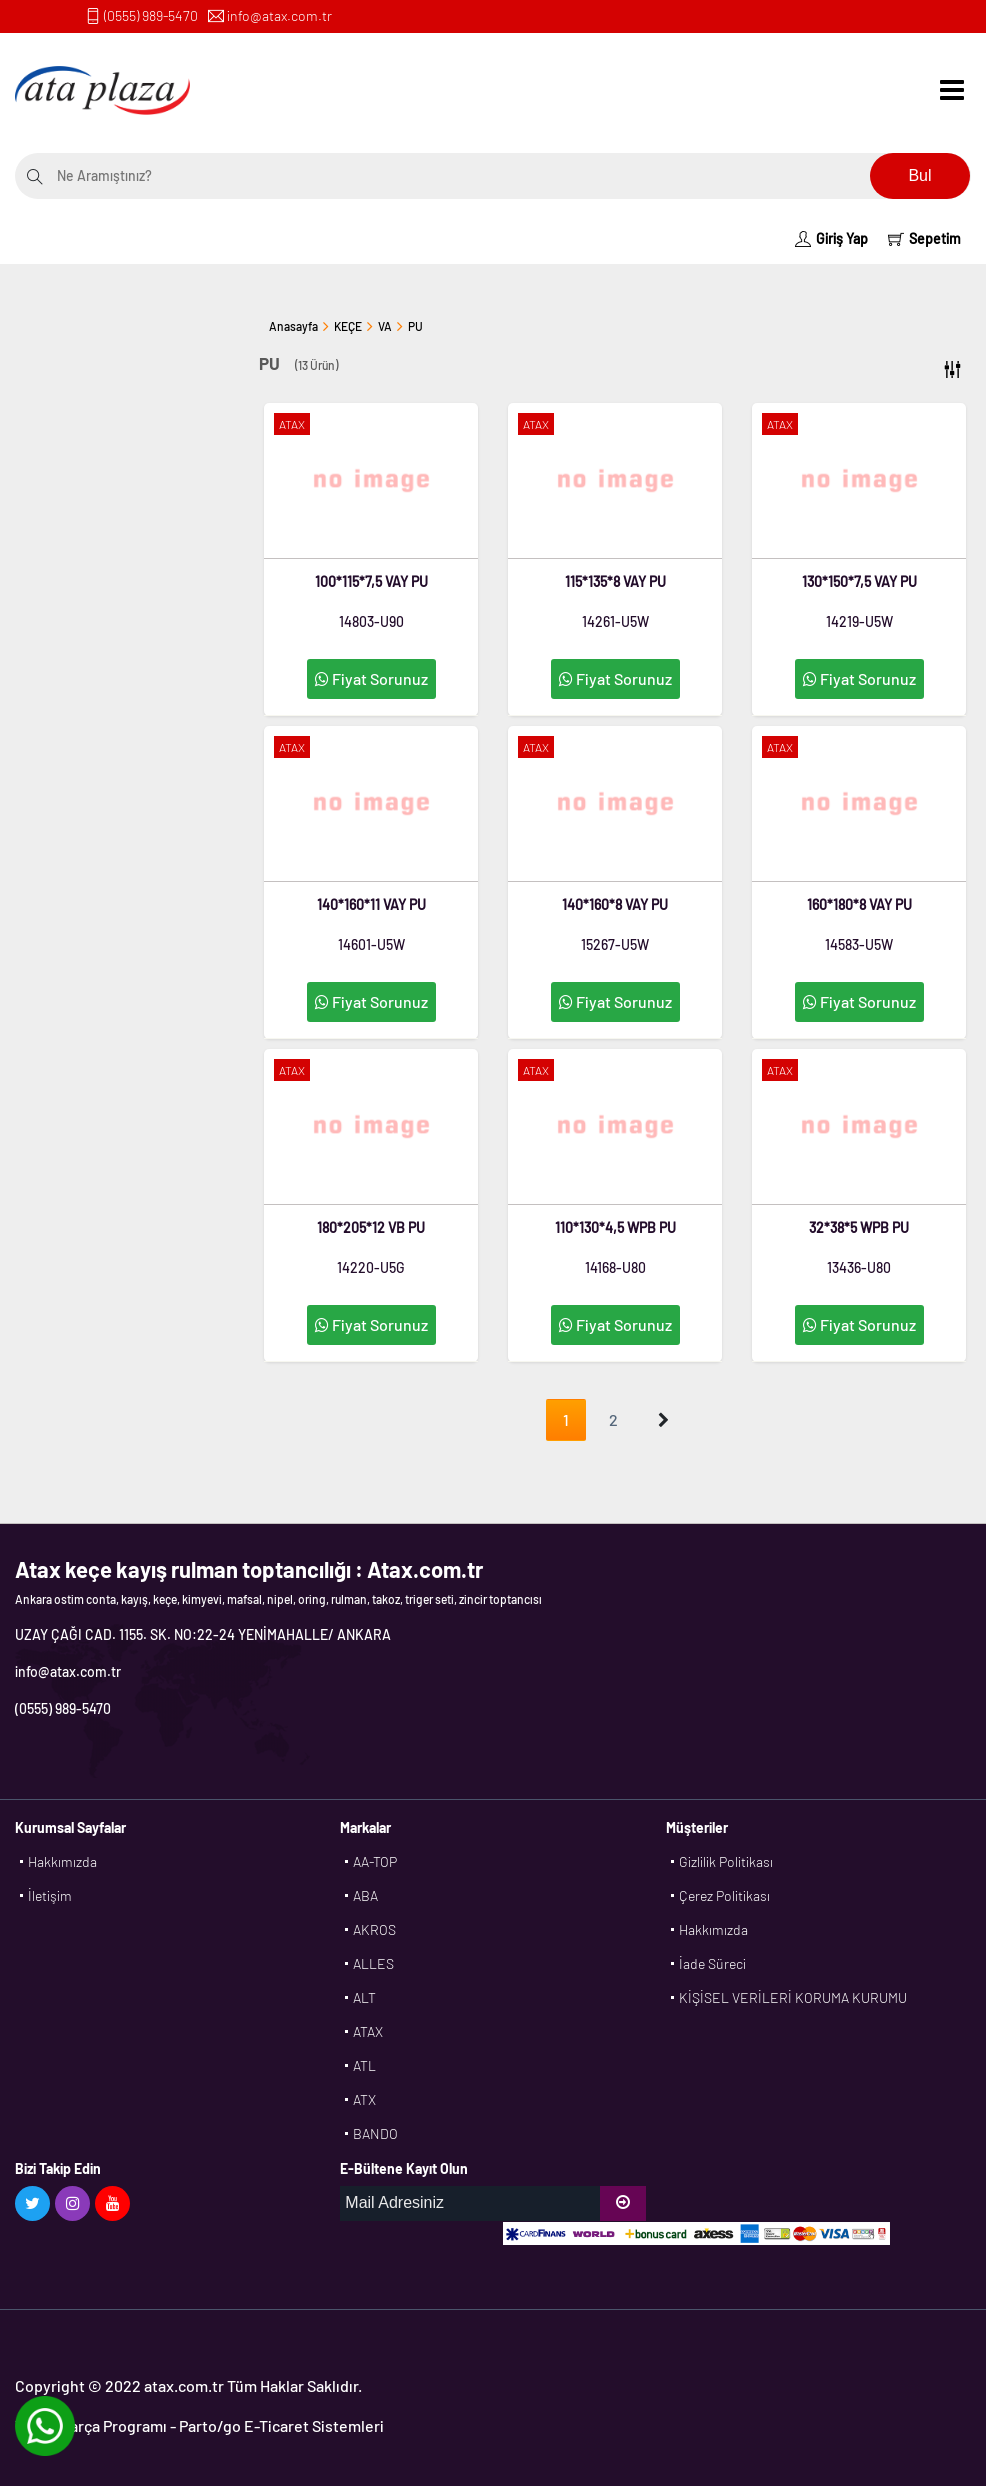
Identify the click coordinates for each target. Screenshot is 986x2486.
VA (385, 326)
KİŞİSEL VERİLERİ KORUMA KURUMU (793, 1997)
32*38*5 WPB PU (859, 1227)
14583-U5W (859, 944)
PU (415, 326)
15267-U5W (615, 944)
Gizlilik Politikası (726, 1861)
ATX (364, 2099)
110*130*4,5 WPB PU (615, 1227)
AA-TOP (375, 1861)
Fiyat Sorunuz (371, 678)
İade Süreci (712, 1963)
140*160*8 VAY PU (615, 904)
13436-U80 (859, 1267)
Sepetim (924, 238)
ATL (364, 2065)
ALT (364, 1997)
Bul (919, 175)
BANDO (375, 2133)
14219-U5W (859, 621)
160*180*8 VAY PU (859, 904)
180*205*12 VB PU (371, 1227)
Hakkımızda (62, 1861)
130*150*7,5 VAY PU (859, 581)
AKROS (374, 1929)
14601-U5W (371, 944)
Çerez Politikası (724, 1895)
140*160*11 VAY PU (371, 904)
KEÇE (348, 326)
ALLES (373, 1963)
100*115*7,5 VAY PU (371, 581)
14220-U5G (371, 1267)
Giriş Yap (831, 238)
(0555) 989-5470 (151, 15)
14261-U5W (615, 621)
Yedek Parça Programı (91, 2425)
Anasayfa (293, 326)
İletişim (50, 1895)
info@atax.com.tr (279, 15)
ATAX (368, 2031)
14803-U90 (371, 621)
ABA (365, 1895)
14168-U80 (615, 1267)
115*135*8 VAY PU (615, 581)
